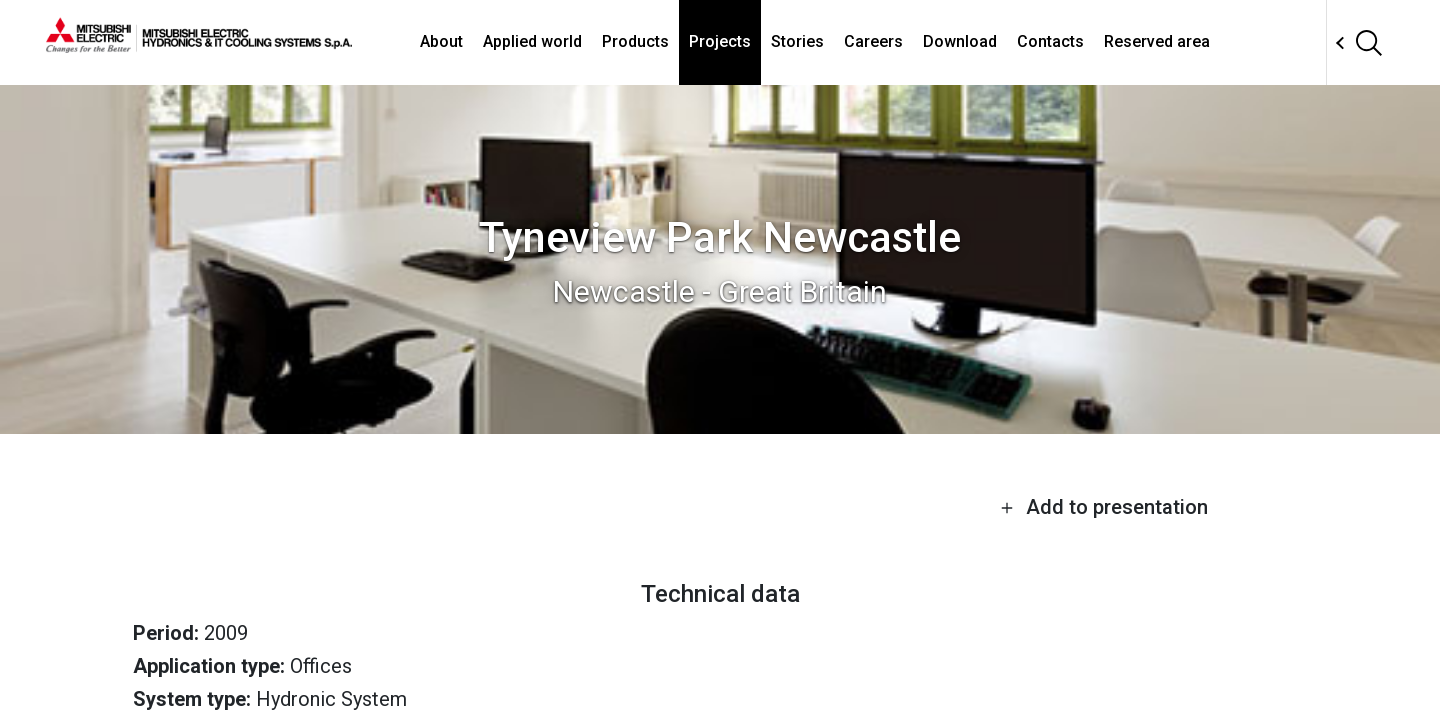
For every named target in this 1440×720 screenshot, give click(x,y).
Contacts (1050, 41)
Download (960, 41)
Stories (797, 41)
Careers (873, 41)
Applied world (532, 41)
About (441, 41)
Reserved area (1157, 41)
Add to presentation (1104, 507)
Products (635, 41)
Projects (720, 41)
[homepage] (199, 45)
